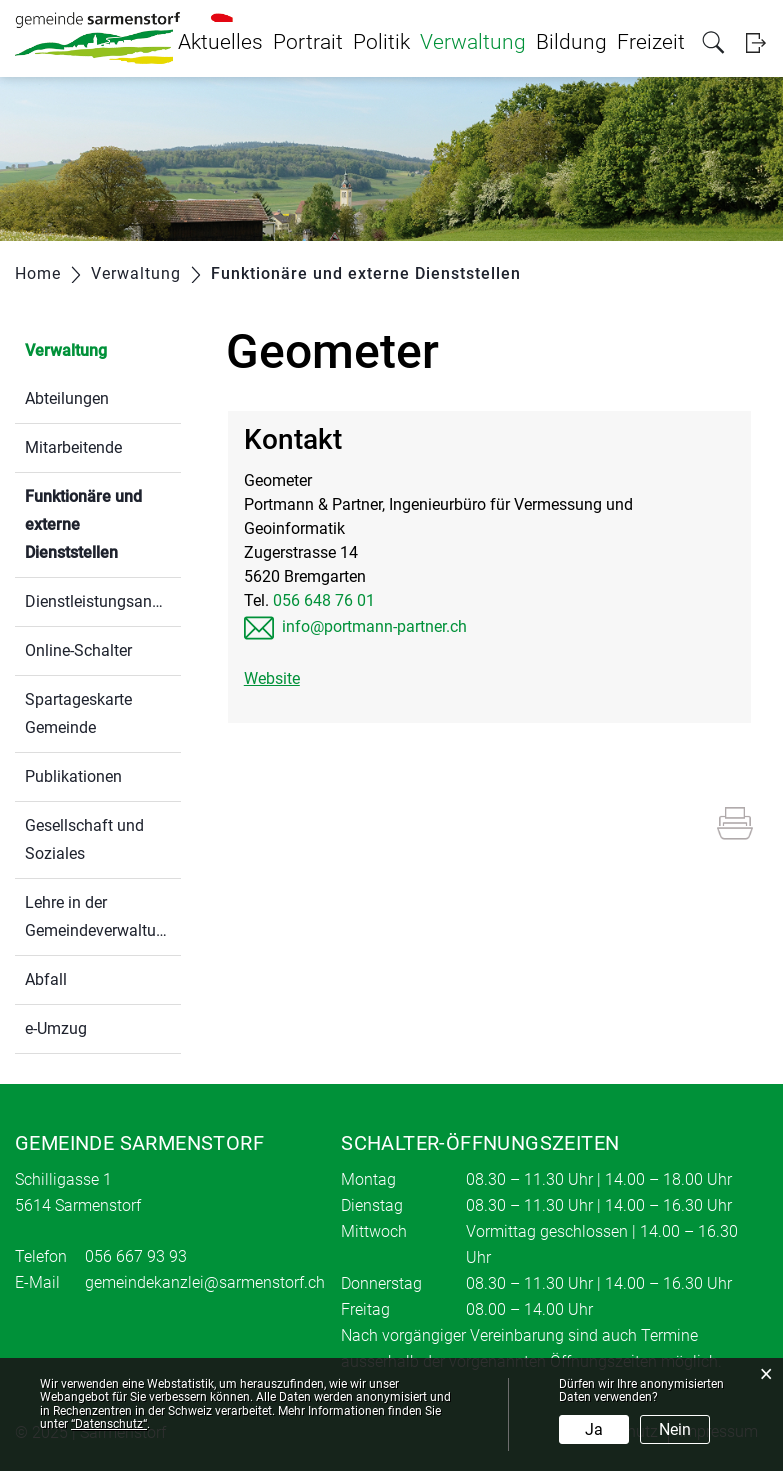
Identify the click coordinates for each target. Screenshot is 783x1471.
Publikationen (73, 776)
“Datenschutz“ (109, 1424)
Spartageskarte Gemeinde (78, 713)
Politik (381, 42)
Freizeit (651, 42)
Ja (594, 1429)
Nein (675, 1429)
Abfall (46, 979)
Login (755, 42)
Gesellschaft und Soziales (84, 839)
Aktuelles (220, 42)
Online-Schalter (78, 650)
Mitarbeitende (73, 447)
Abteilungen (67, 398)
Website (272, 678)
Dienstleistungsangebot (103, 601)
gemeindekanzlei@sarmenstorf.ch (205, 1282)
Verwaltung (473, 42)
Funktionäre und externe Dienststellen (103, 524)
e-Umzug (56, 1028)
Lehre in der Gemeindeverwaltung (99, 916)
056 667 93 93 (136, 1256)
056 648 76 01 (324, 600)
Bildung (571, 42)
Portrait (308, 42)
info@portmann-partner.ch (374, 626)
